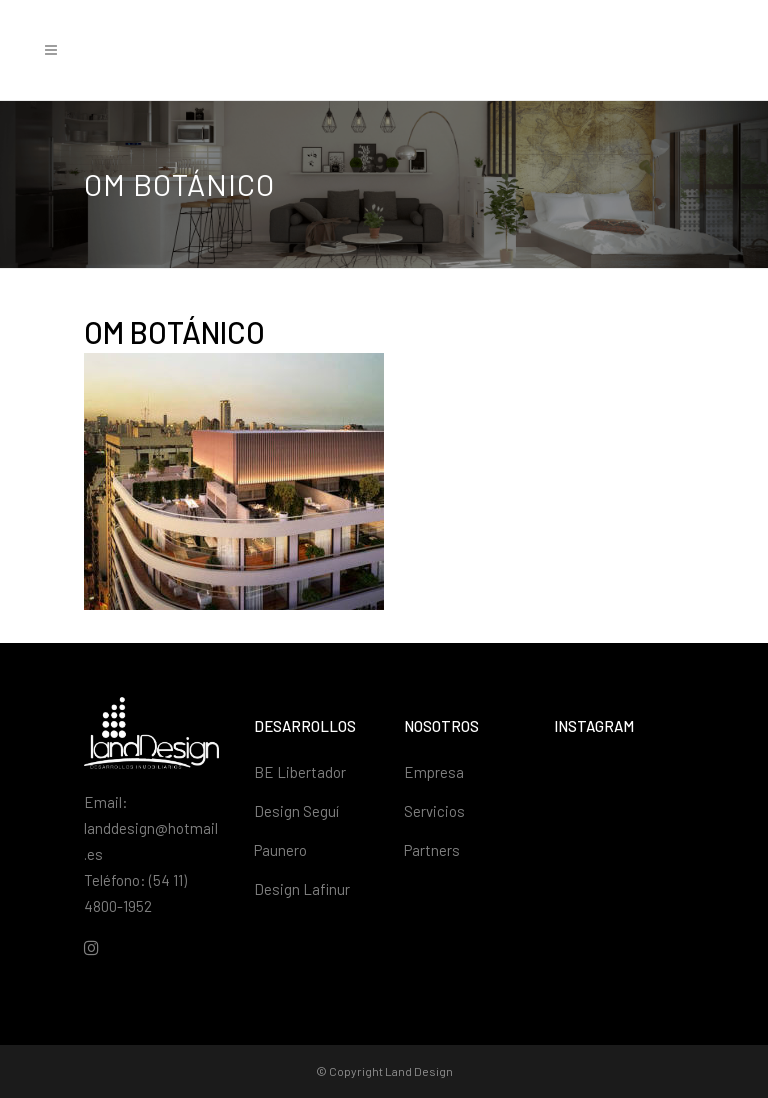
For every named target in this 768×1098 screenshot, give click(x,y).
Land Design (419, 1071)
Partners (432, 850)
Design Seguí (296, 811)
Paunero (280, 850)
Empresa (434, 772)
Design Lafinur (302, 889)
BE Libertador (300, 772)
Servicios (434, 811)
